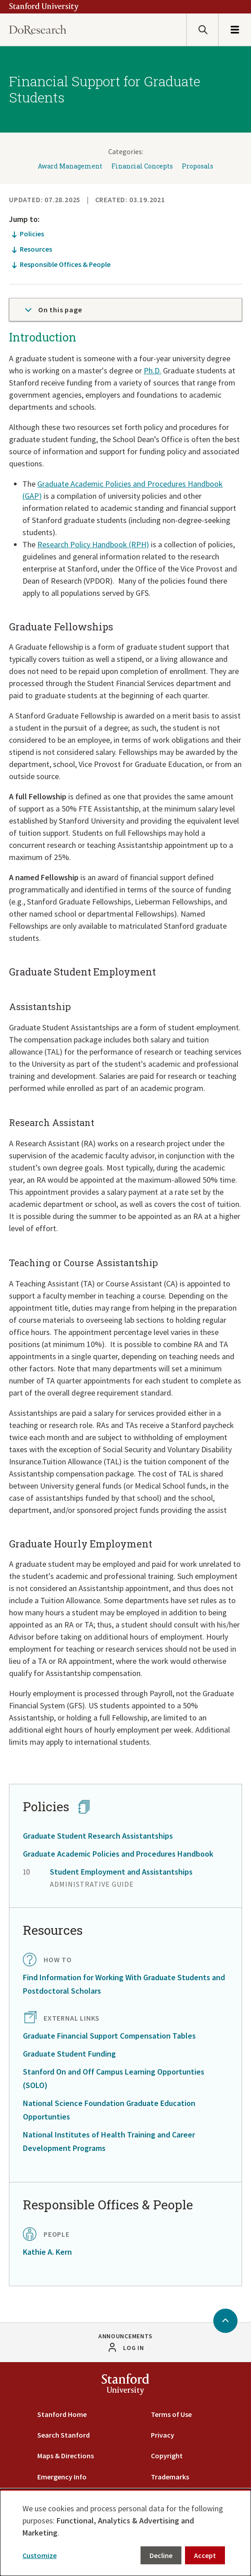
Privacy (162, 2434)
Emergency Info (62, 2476)
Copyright (167, 2455)
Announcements (125, 2336)
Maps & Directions (65, 2455)
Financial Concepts (142, 166)
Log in (133, 2348)
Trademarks (170, 2476)
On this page (52, 309)
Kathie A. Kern (47, 2252)
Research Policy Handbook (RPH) (93, 544)
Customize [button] (39, 2555)
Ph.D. (152, 370)
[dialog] (125, 2532)
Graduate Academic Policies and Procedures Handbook (118, 1854)
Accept (205, 2555)
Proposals (197, 166)
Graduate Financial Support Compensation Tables (109, 2036)
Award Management (70, 166)
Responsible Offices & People (65, 264)
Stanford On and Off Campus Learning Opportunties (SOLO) (113, 2078)
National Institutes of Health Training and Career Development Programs (109, 2141)
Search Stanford (63, 2434)
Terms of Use (171, 2414)
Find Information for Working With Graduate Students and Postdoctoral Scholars (124, 1984)
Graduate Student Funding (69, 2053)
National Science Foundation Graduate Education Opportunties (109, 2110)
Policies (32, 233)
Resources (36, 248)
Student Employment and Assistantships (121, 1872)
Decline (161, 2555)
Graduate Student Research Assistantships (98, 1836)
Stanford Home (62, 2414)
